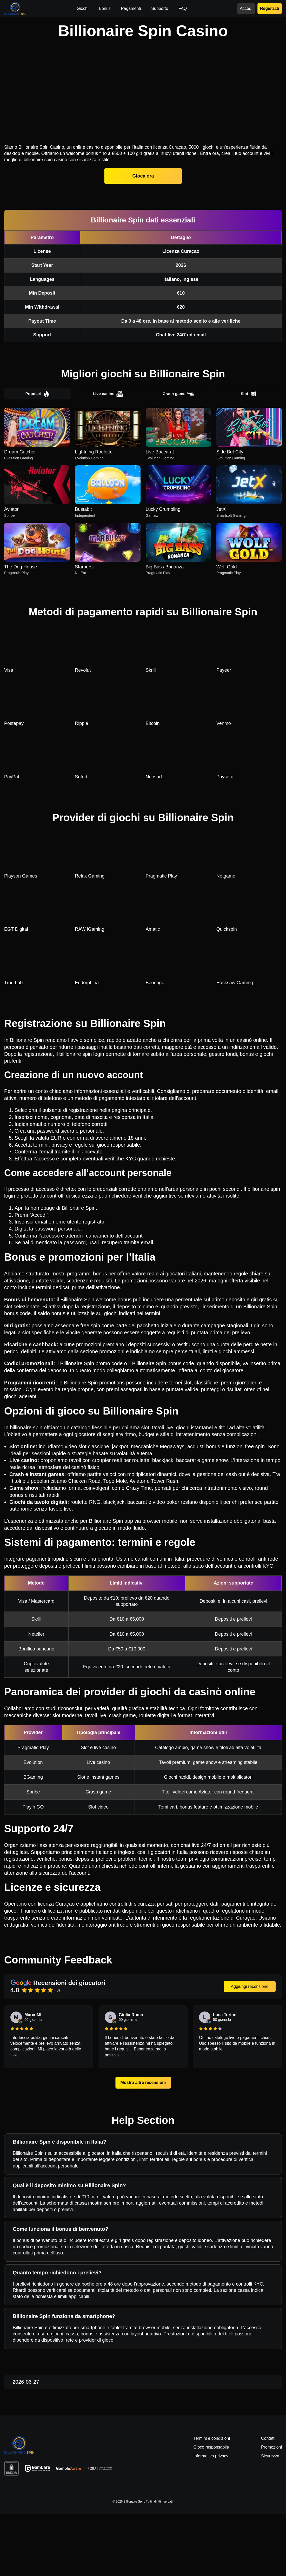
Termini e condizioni (211, 2500)
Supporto (159, 8)
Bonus (104, 8)
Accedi (246, 8)
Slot (248, 455)
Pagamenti (131, 8)
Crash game (178, 455)
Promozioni (271, 2509)
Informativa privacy (210, 2518)
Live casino (107, 455)
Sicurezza (270, 2518)
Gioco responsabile (211, 2509)
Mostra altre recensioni (143, 2145)
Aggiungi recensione (250, 2048)
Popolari (37, 455)
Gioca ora (143, 237)
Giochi (82, 8)
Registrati (270, 8)
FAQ (182, 8)
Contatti (268, 2500)
